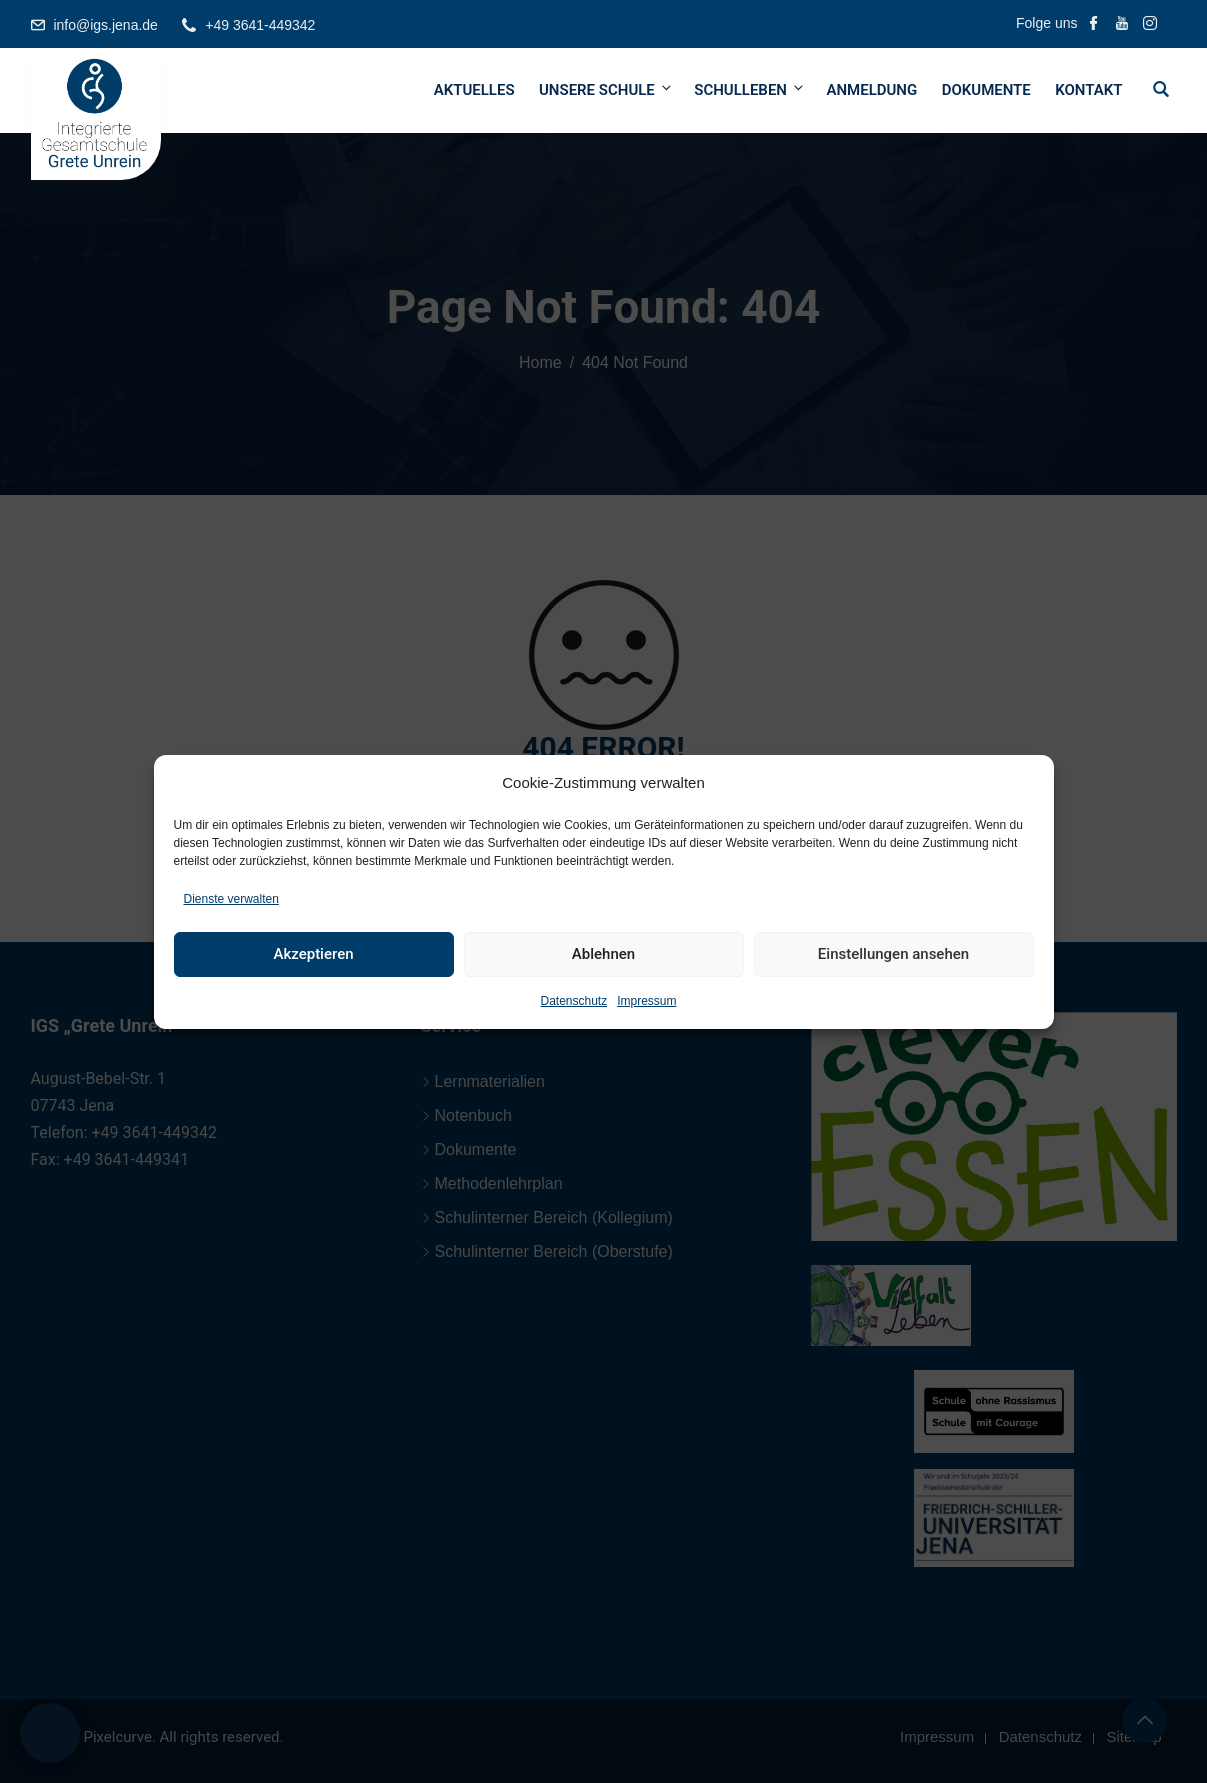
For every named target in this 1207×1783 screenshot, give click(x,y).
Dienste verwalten (231, 899)
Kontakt (1088, 90)
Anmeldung (871, 90)
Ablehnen (603, 954)
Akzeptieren (313, 954)
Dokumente (986, 90)
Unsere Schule (606, 89)
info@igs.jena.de (105, 25)
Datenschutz (573, 1001)
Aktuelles (474, 90)
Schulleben (750, 89)
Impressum (646, 1001)
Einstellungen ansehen (893, 954)
